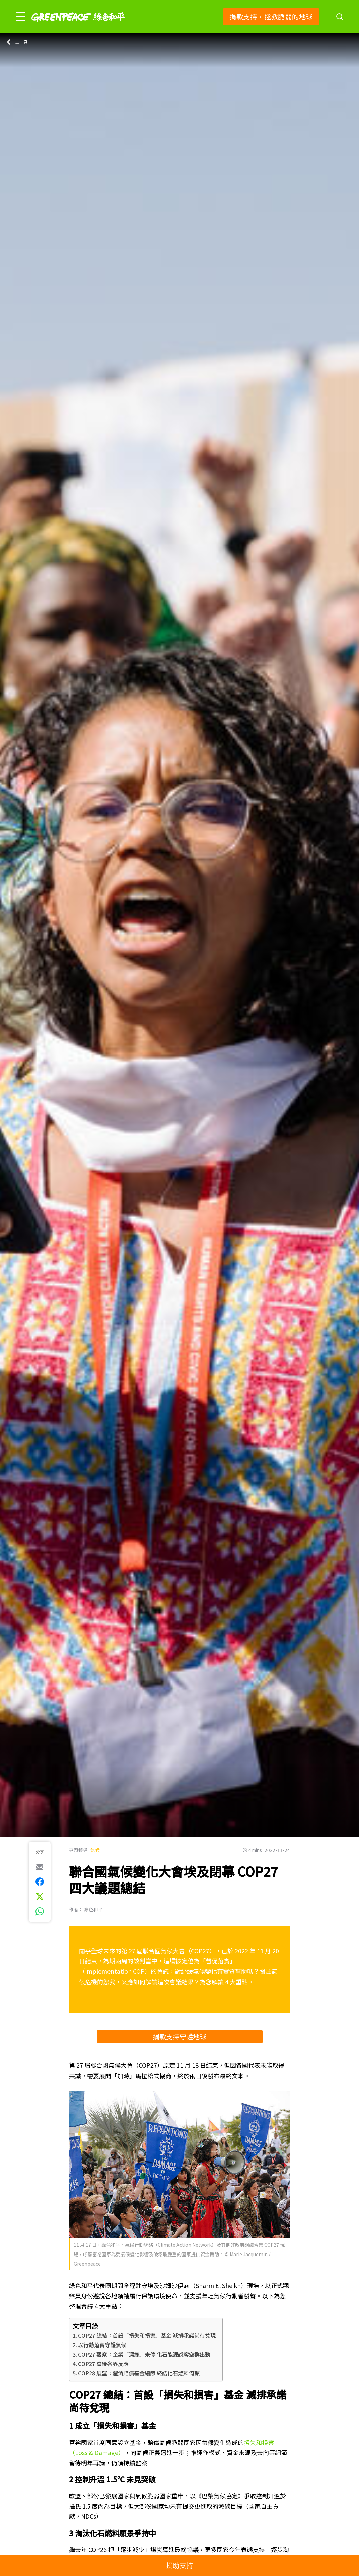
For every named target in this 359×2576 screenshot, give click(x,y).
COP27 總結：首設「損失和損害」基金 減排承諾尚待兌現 (147, 2335)
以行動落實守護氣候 (102, 2345)
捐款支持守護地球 (179, 2036)
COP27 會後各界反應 (103, 2364)
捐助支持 (179, 2565)
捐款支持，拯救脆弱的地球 (271, 16)
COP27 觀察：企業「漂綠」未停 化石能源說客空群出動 (144, 2354)
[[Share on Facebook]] (39, 1882)
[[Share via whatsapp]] (39, 1911)
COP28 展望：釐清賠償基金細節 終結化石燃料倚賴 (139, 2373)
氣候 (95, 1850)
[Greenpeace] (78, 27)
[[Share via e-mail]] (39, 1867)
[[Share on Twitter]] (39, 1897)
